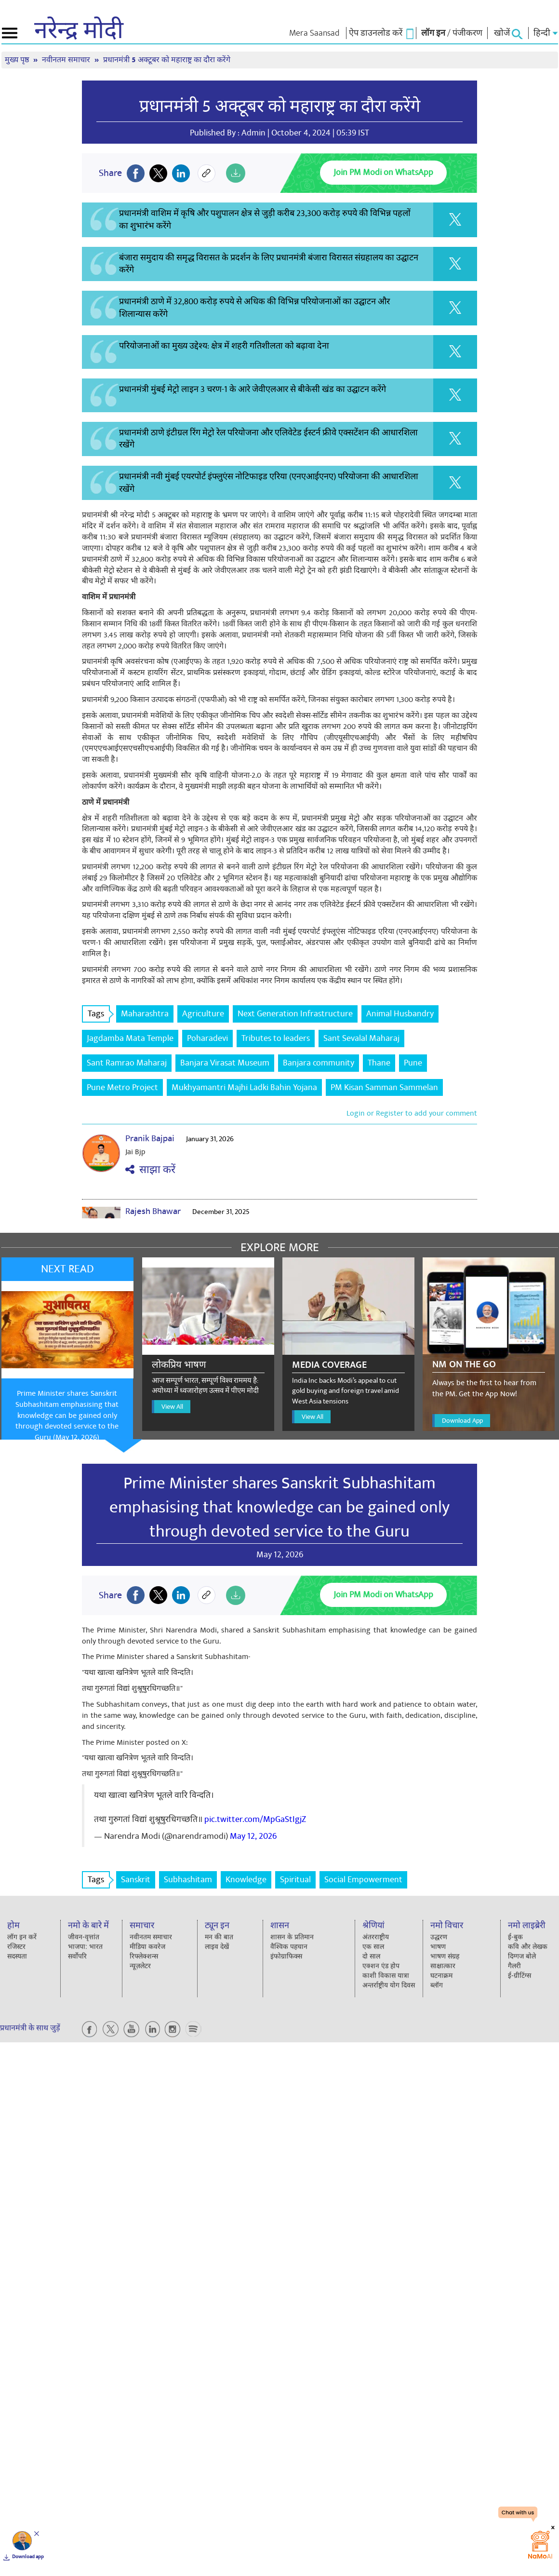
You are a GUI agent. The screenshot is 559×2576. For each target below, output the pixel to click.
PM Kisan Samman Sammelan (384, 1087)
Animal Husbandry (400, 1014)
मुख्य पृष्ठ (18, 60)
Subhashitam (188, 1880)
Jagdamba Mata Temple (130, 1038)
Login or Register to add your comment (411, 1113)
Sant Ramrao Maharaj (127, 1063)
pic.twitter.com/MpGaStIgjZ (255, 1819)
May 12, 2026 (253, 1836)
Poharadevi (207, 1038)
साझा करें (150, 1170)
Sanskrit (135, 1880)
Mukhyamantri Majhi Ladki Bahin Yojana (244, 1087)
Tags (99, 1014)
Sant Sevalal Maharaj (361, 1038)
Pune (413, 1063)
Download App (462, 1420)
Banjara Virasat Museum (224, 1063)
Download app (28, 2556)
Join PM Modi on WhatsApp (383, 172)
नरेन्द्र (78, 31)
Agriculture (203, 1014)
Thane (379, 1063)
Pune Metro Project (122, 1087)
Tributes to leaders (275, 1038)
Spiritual (295, 1880)
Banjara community (318, 1063)
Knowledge (246, 1880)
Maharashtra (145, 1014)
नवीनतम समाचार (67, 60)
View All (172, 1406)
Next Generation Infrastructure (295, 1014)
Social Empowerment (363, 1880)
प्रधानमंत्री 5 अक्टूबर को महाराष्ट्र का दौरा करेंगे (166, 60)
